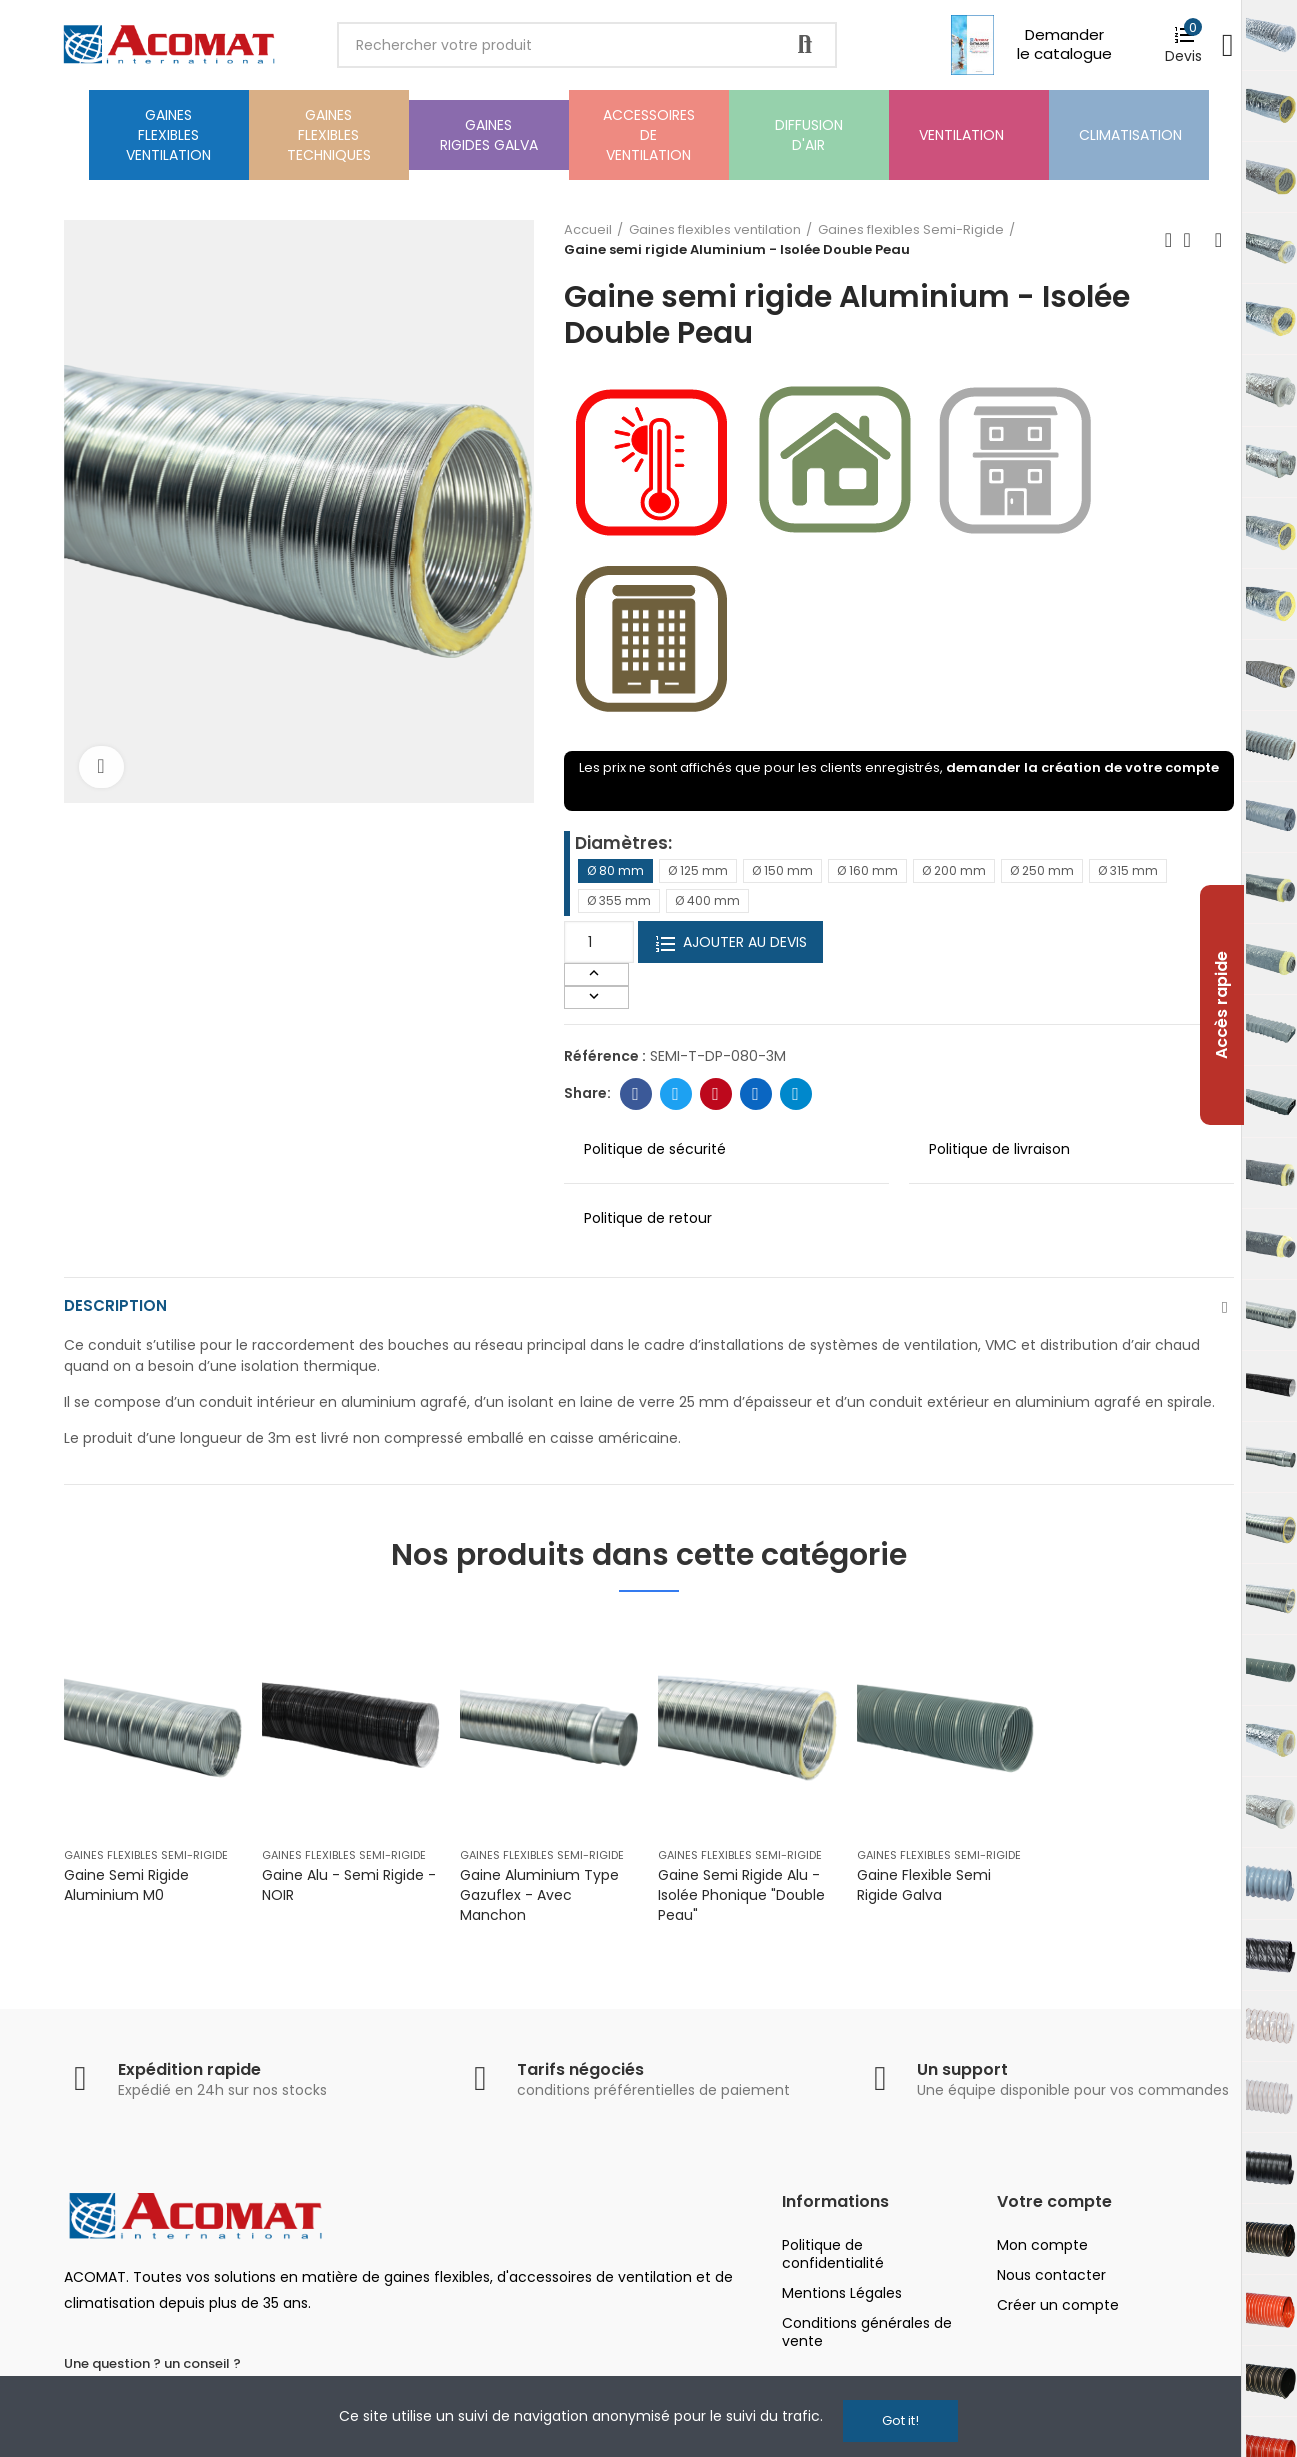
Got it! (900, 2420)
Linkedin (755, 1094)
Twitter (675, 1094)
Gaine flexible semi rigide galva (924, 1891)
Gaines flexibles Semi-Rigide (146, 1861)
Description (116, 1309)
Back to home (1194, 240)
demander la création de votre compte (1082, 767)
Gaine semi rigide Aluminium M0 (126, 1891)
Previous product (1169, 240)
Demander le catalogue (1064, 44)
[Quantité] (599, 942)
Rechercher (805, 45)
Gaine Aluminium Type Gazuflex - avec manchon (539, 1901)
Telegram (795, 1094)
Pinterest (715, 1094)
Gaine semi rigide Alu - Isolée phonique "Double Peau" (741, 1901)
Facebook (635, 1094)
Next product (1219, 240)
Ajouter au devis (730, 942)
